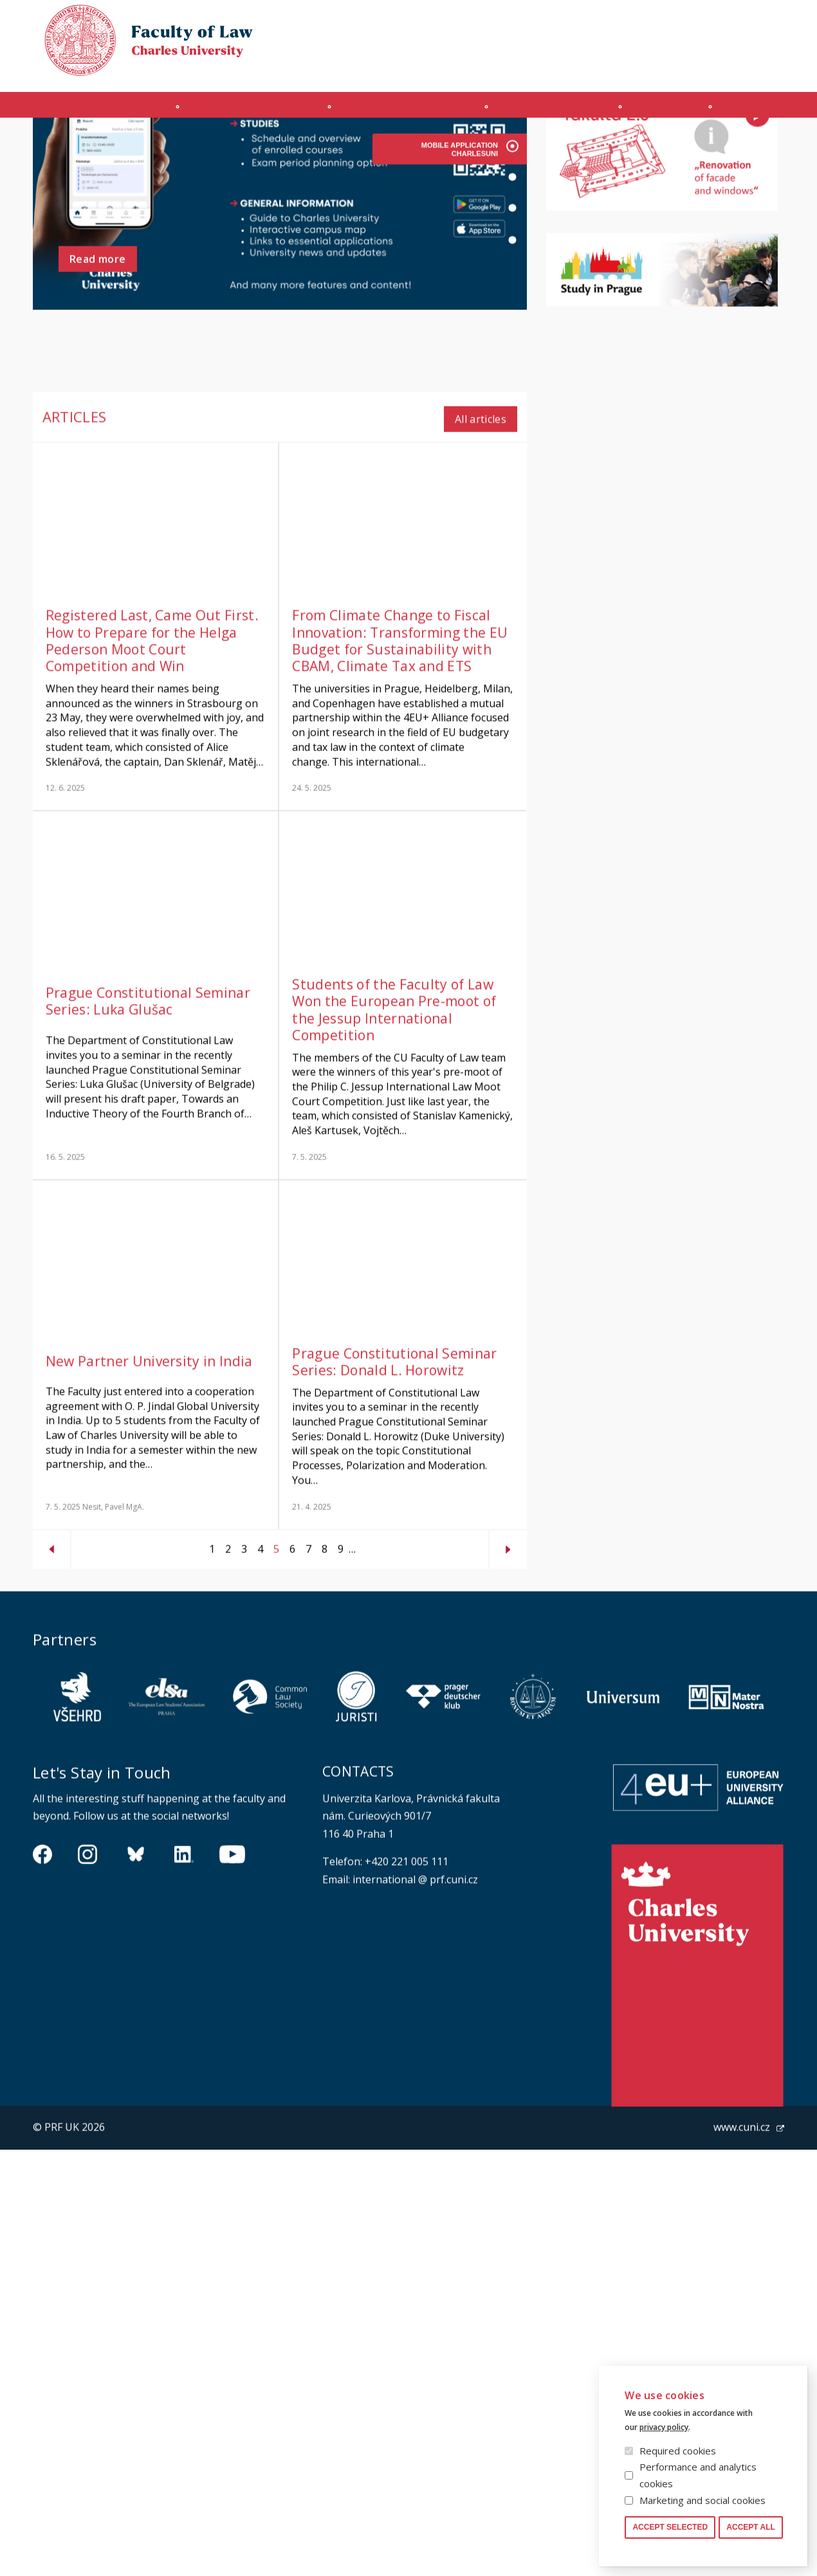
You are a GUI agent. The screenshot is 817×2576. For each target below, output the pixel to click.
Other (756, 111)
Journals (671, 111)
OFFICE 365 (607, 68)
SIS (651, 68)
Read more (98, 381)
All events (733, 169)
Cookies (708, 22)
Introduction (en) (96, 111)
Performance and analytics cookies (698, 2475)
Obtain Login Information (514, 68)
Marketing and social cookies (702, 2500)
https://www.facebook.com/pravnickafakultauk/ (42, 1971)
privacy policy (663, 2427)
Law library (763, 22)
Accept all (750, 2527)
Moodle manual (707, 68)
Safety (771, 68)
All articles (480, 536)
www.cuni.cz (741, 2245)
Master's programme (406, 111)
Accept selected (670, 2527)
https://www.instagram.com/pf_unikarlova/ (87, 1971)
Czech (774, 45)
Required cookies (677, 2450)
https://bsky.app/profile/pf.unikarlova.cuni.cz (136, 1971)
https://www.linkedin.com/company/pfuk (184, 1971)
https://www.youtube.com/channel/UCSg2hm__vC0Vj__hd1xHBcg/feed (232, 1971)
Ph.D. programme (555, 111)
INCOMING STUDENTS (247, 111)
